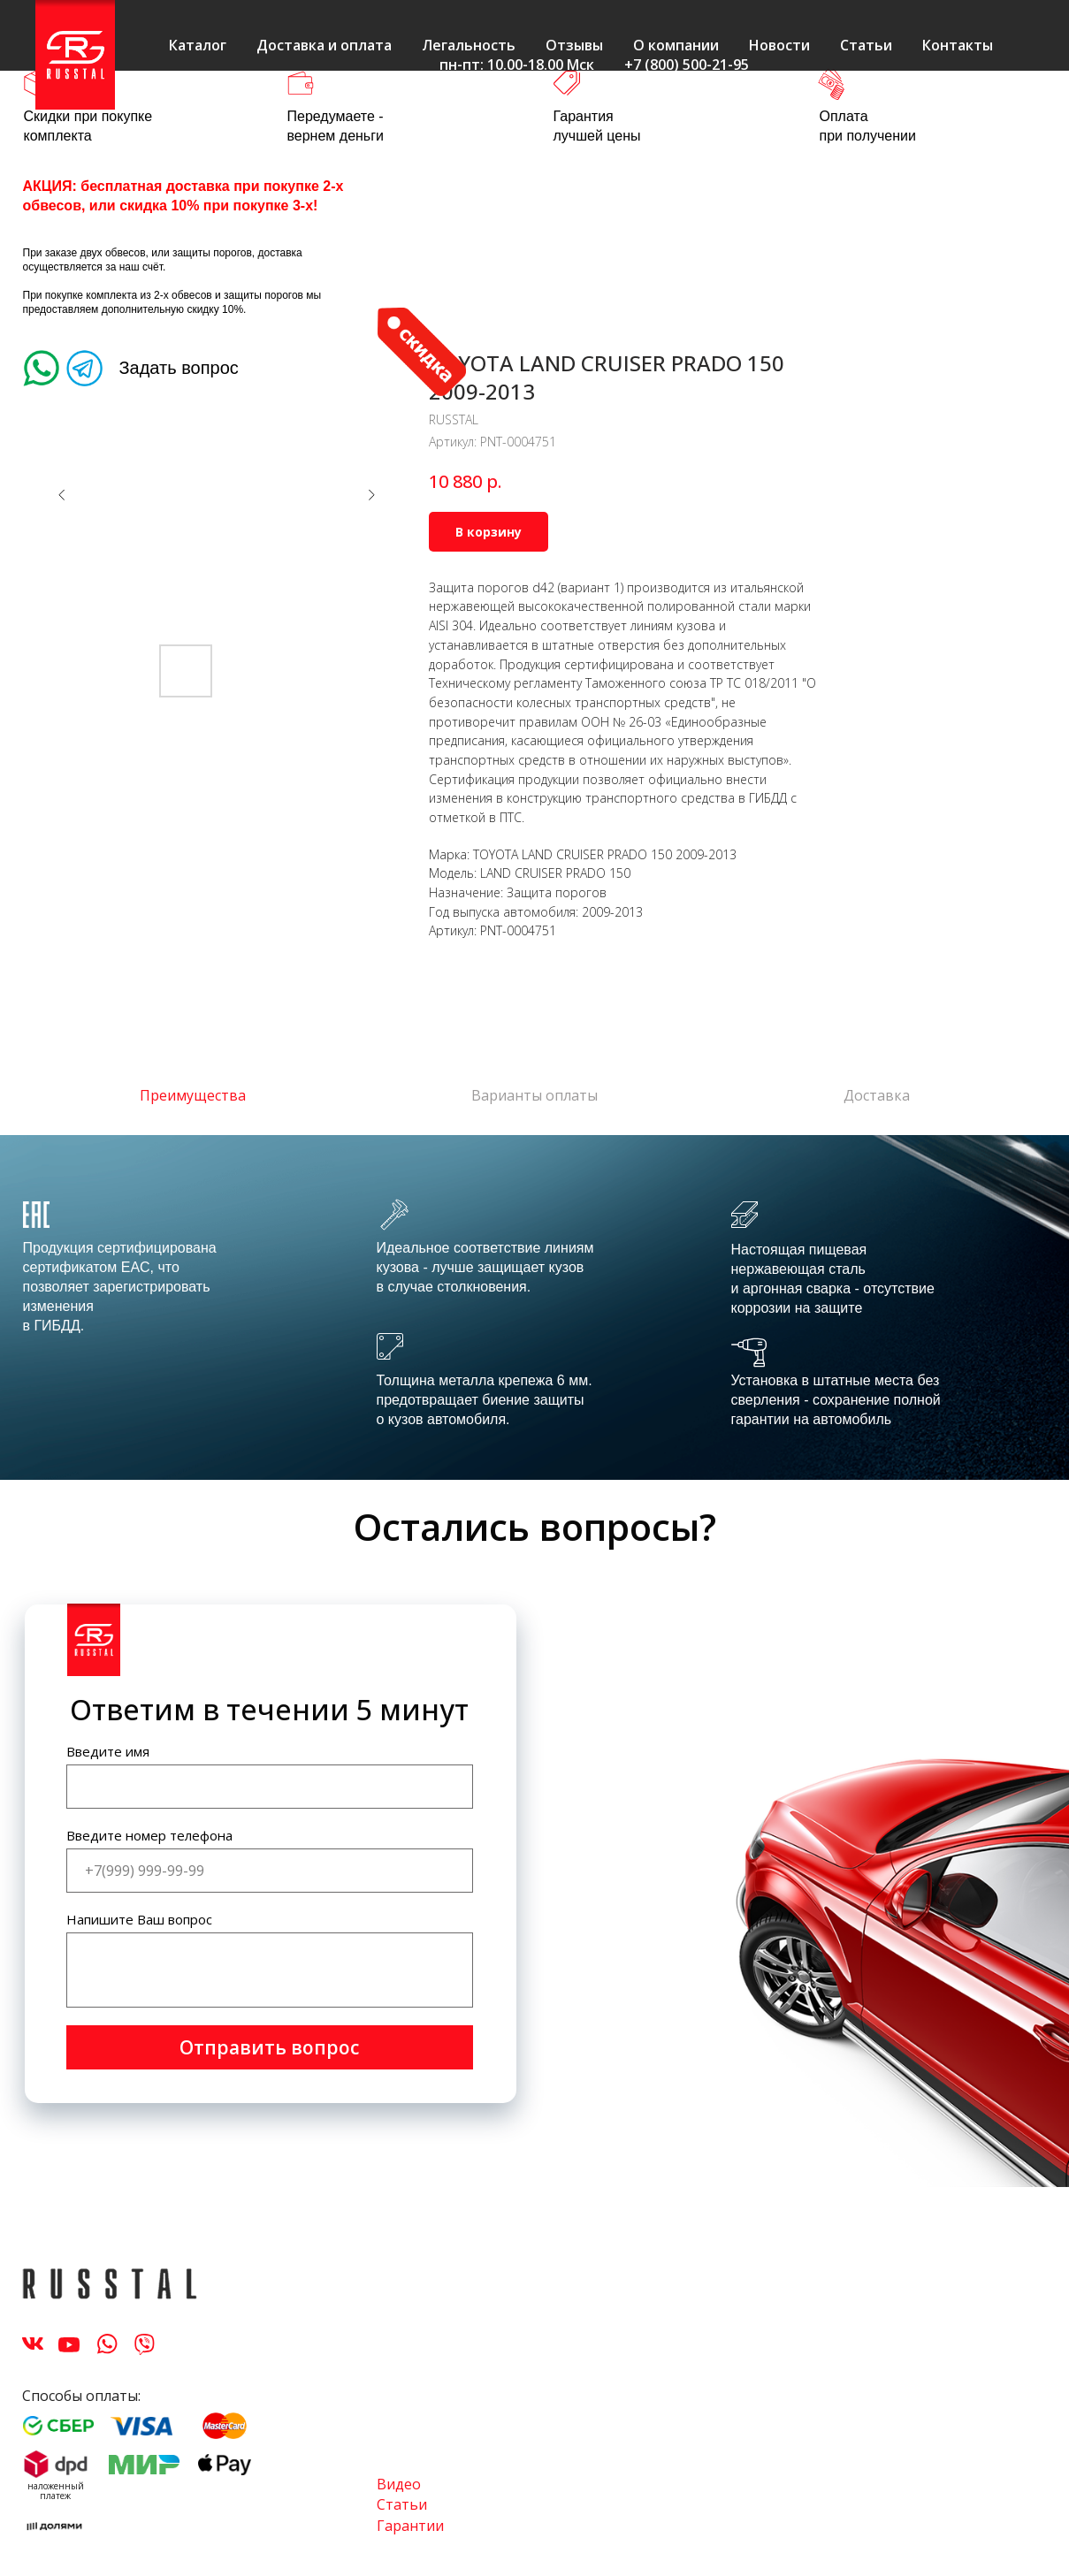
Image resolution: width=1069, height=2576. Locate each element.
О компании (676, 45)
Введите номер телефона (149, 1835)
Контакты (957, 45)
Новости (779, 45)
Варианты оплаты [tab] (534, 1095)
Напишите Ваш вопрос (139, 1919)
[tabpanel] (534, 1307)
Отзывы (574, 45)
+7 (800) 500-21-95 (686, 64)
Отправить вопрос (269, 2047)
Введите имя (107, 1751)
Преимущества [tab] (193, 1095)
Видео (399, 2484)
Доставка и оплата (324, 45)
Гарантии (410, 2525)
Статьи (866, 45)
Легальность (468, 45)
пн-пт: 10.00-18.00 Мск (516, 64)
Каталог (197, 45)
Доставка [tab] (877, 1095)
